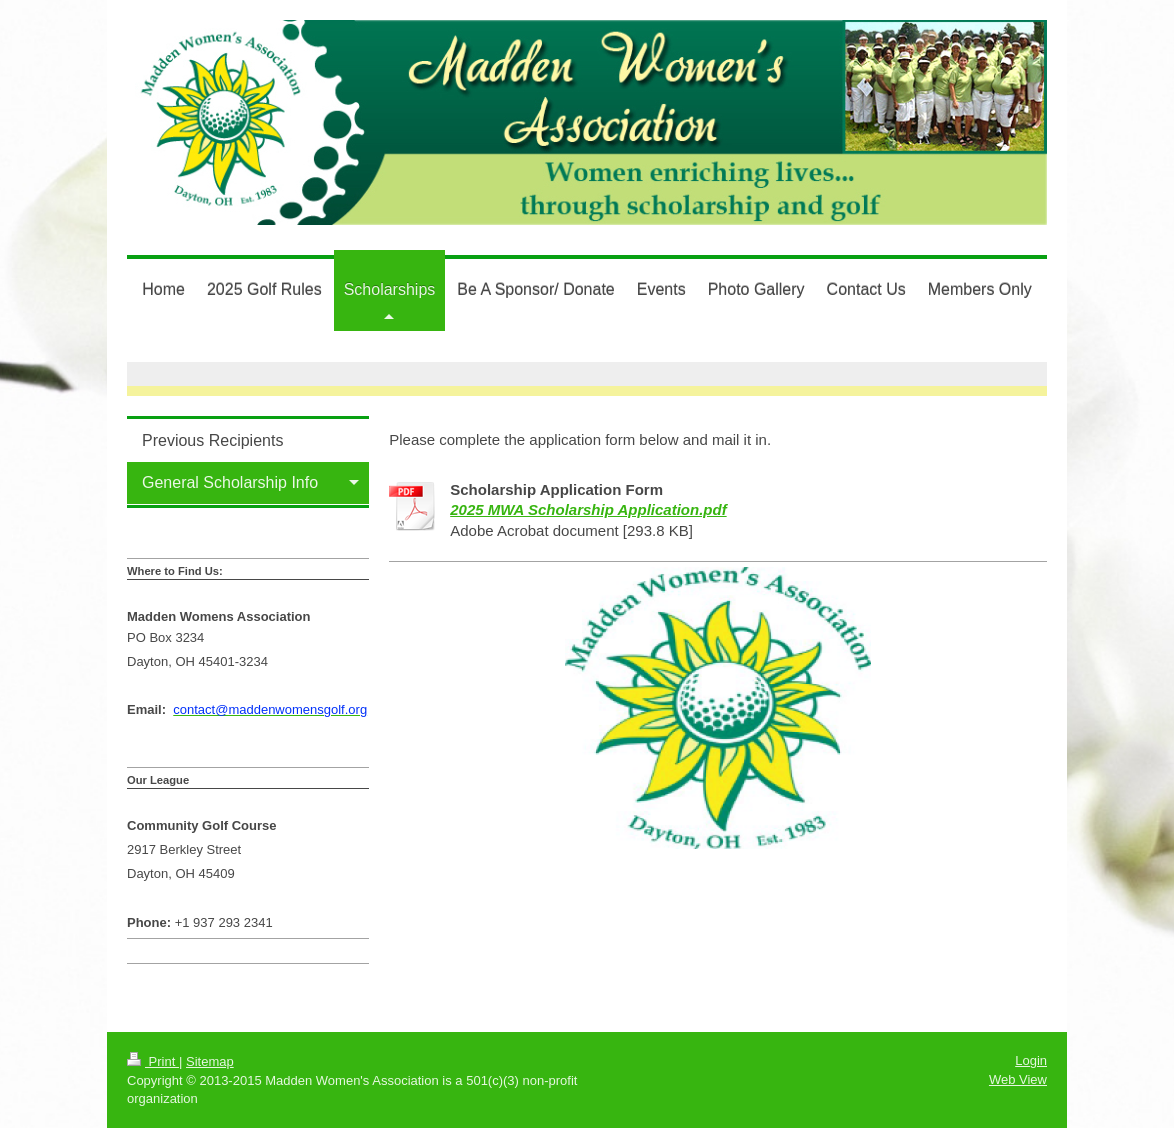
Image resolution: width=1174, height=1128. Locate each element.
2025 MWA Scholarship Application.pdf (588, 509)
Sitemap (210, 1061)
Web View (1018, 1079)
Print (153, 1061)
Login (1031, 1060)
